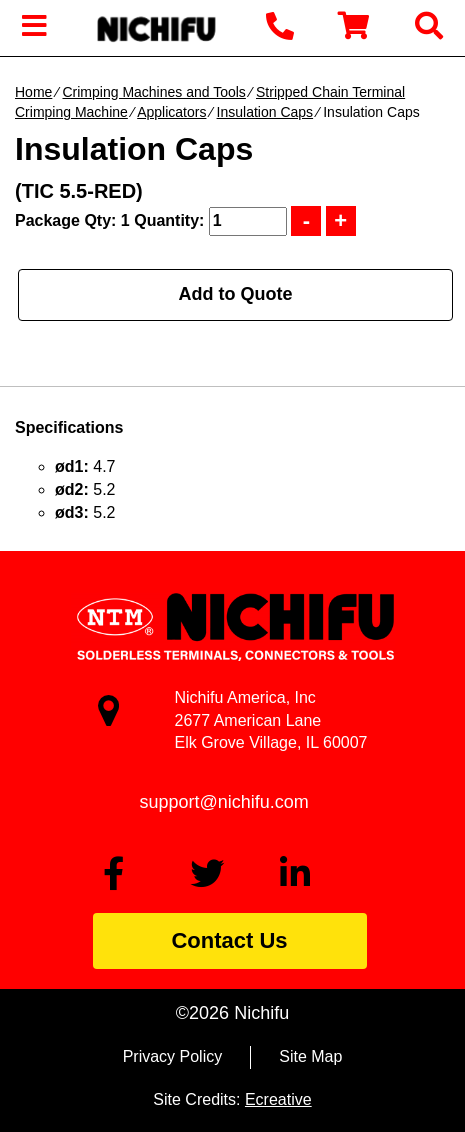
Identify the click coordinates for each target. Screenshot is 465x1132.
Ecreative (278, 1099)
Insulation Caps (265, 112)
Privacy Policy (173, 1056)
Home (33, 92)
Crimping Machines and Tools (153, 92)
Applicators (171, 112)
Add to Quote (236, 294)
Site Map (310, 1056)
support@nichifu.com (224, 802)
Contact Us (229, 940)
